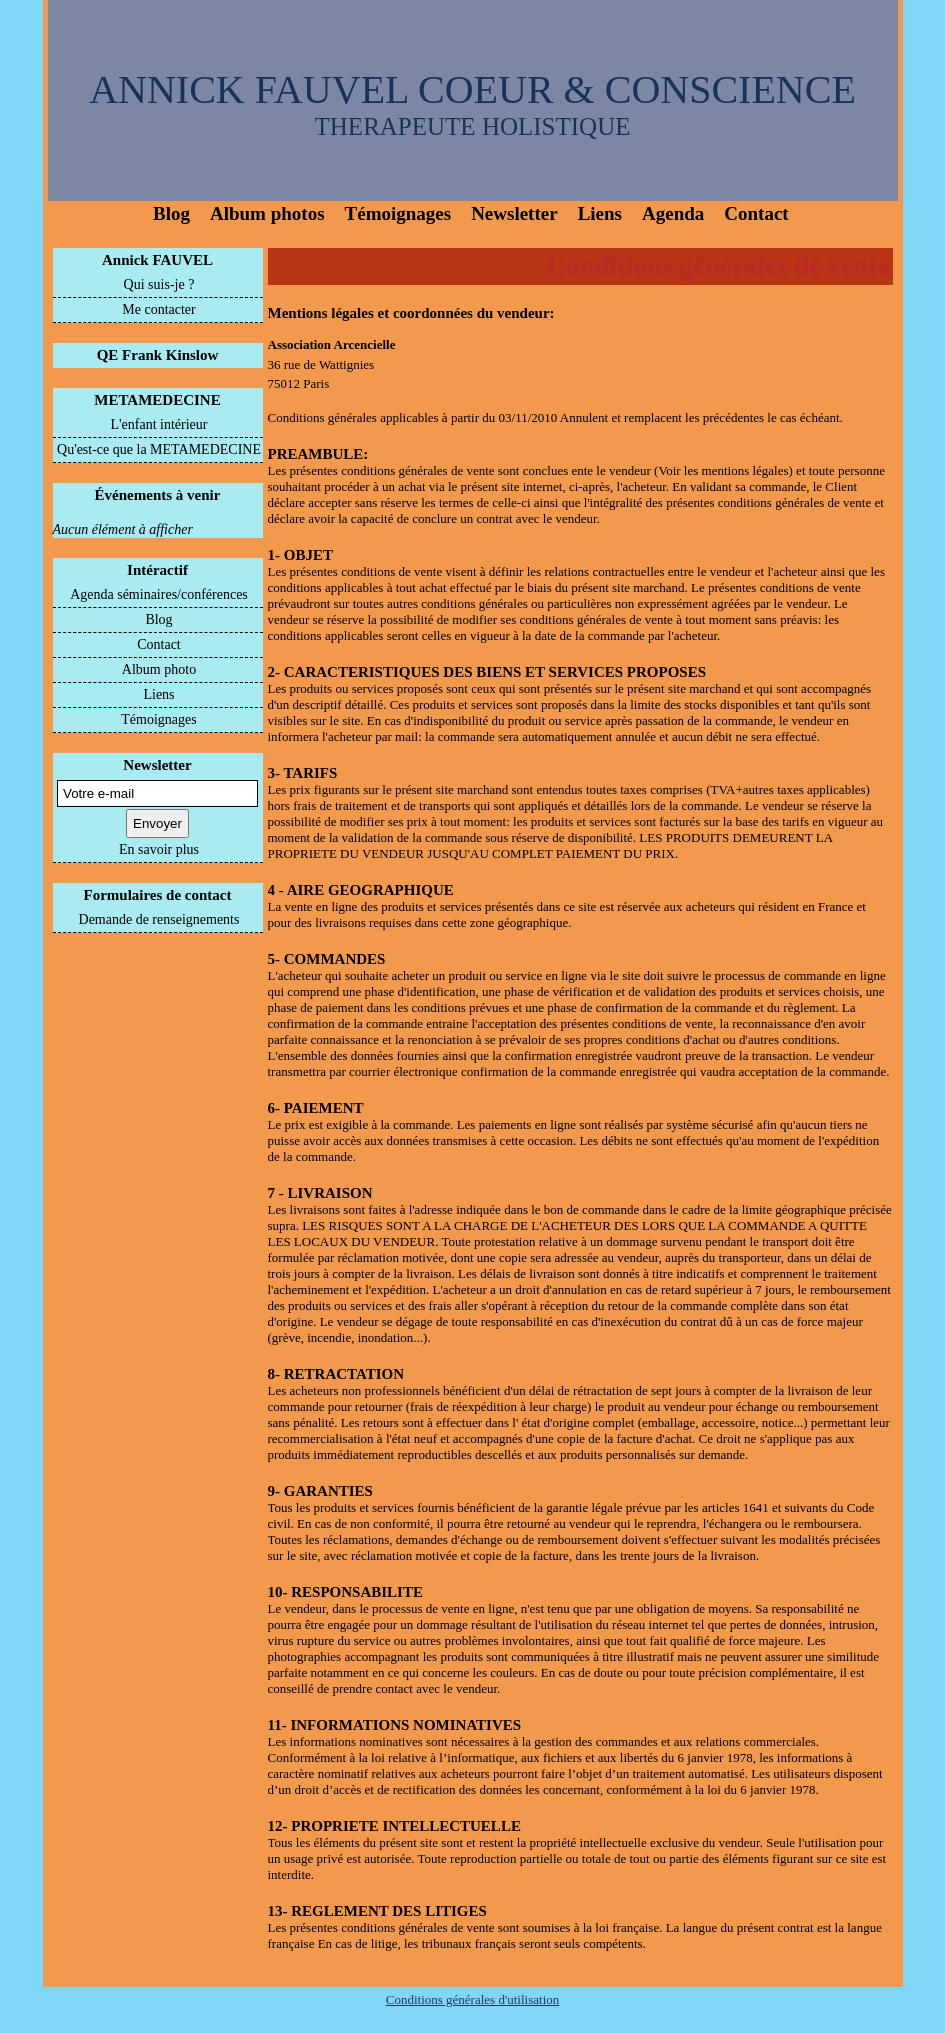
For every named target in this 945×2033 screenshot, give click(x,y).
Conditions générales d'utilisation (473, 1999)
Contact (756, 213)
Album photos (267, 213)
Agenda (673, 213)
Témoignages (398, 213)
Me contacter (158, 309)
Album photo (159, 669)
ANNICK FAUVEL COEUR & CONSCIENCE (472, 89)
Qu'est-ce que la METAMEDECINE (159, 449)
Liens (600, 213)
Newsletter (514, 213)
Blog (171, 213)
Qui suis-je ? (159, 284)
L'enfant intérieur (159, 424)
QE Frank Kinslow (158, 355)
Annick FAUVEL (157, 260)
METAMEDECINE (157, 400)
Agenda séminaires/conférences (159, 594)
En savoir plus (159, 849)
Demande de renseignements (159, 919)
